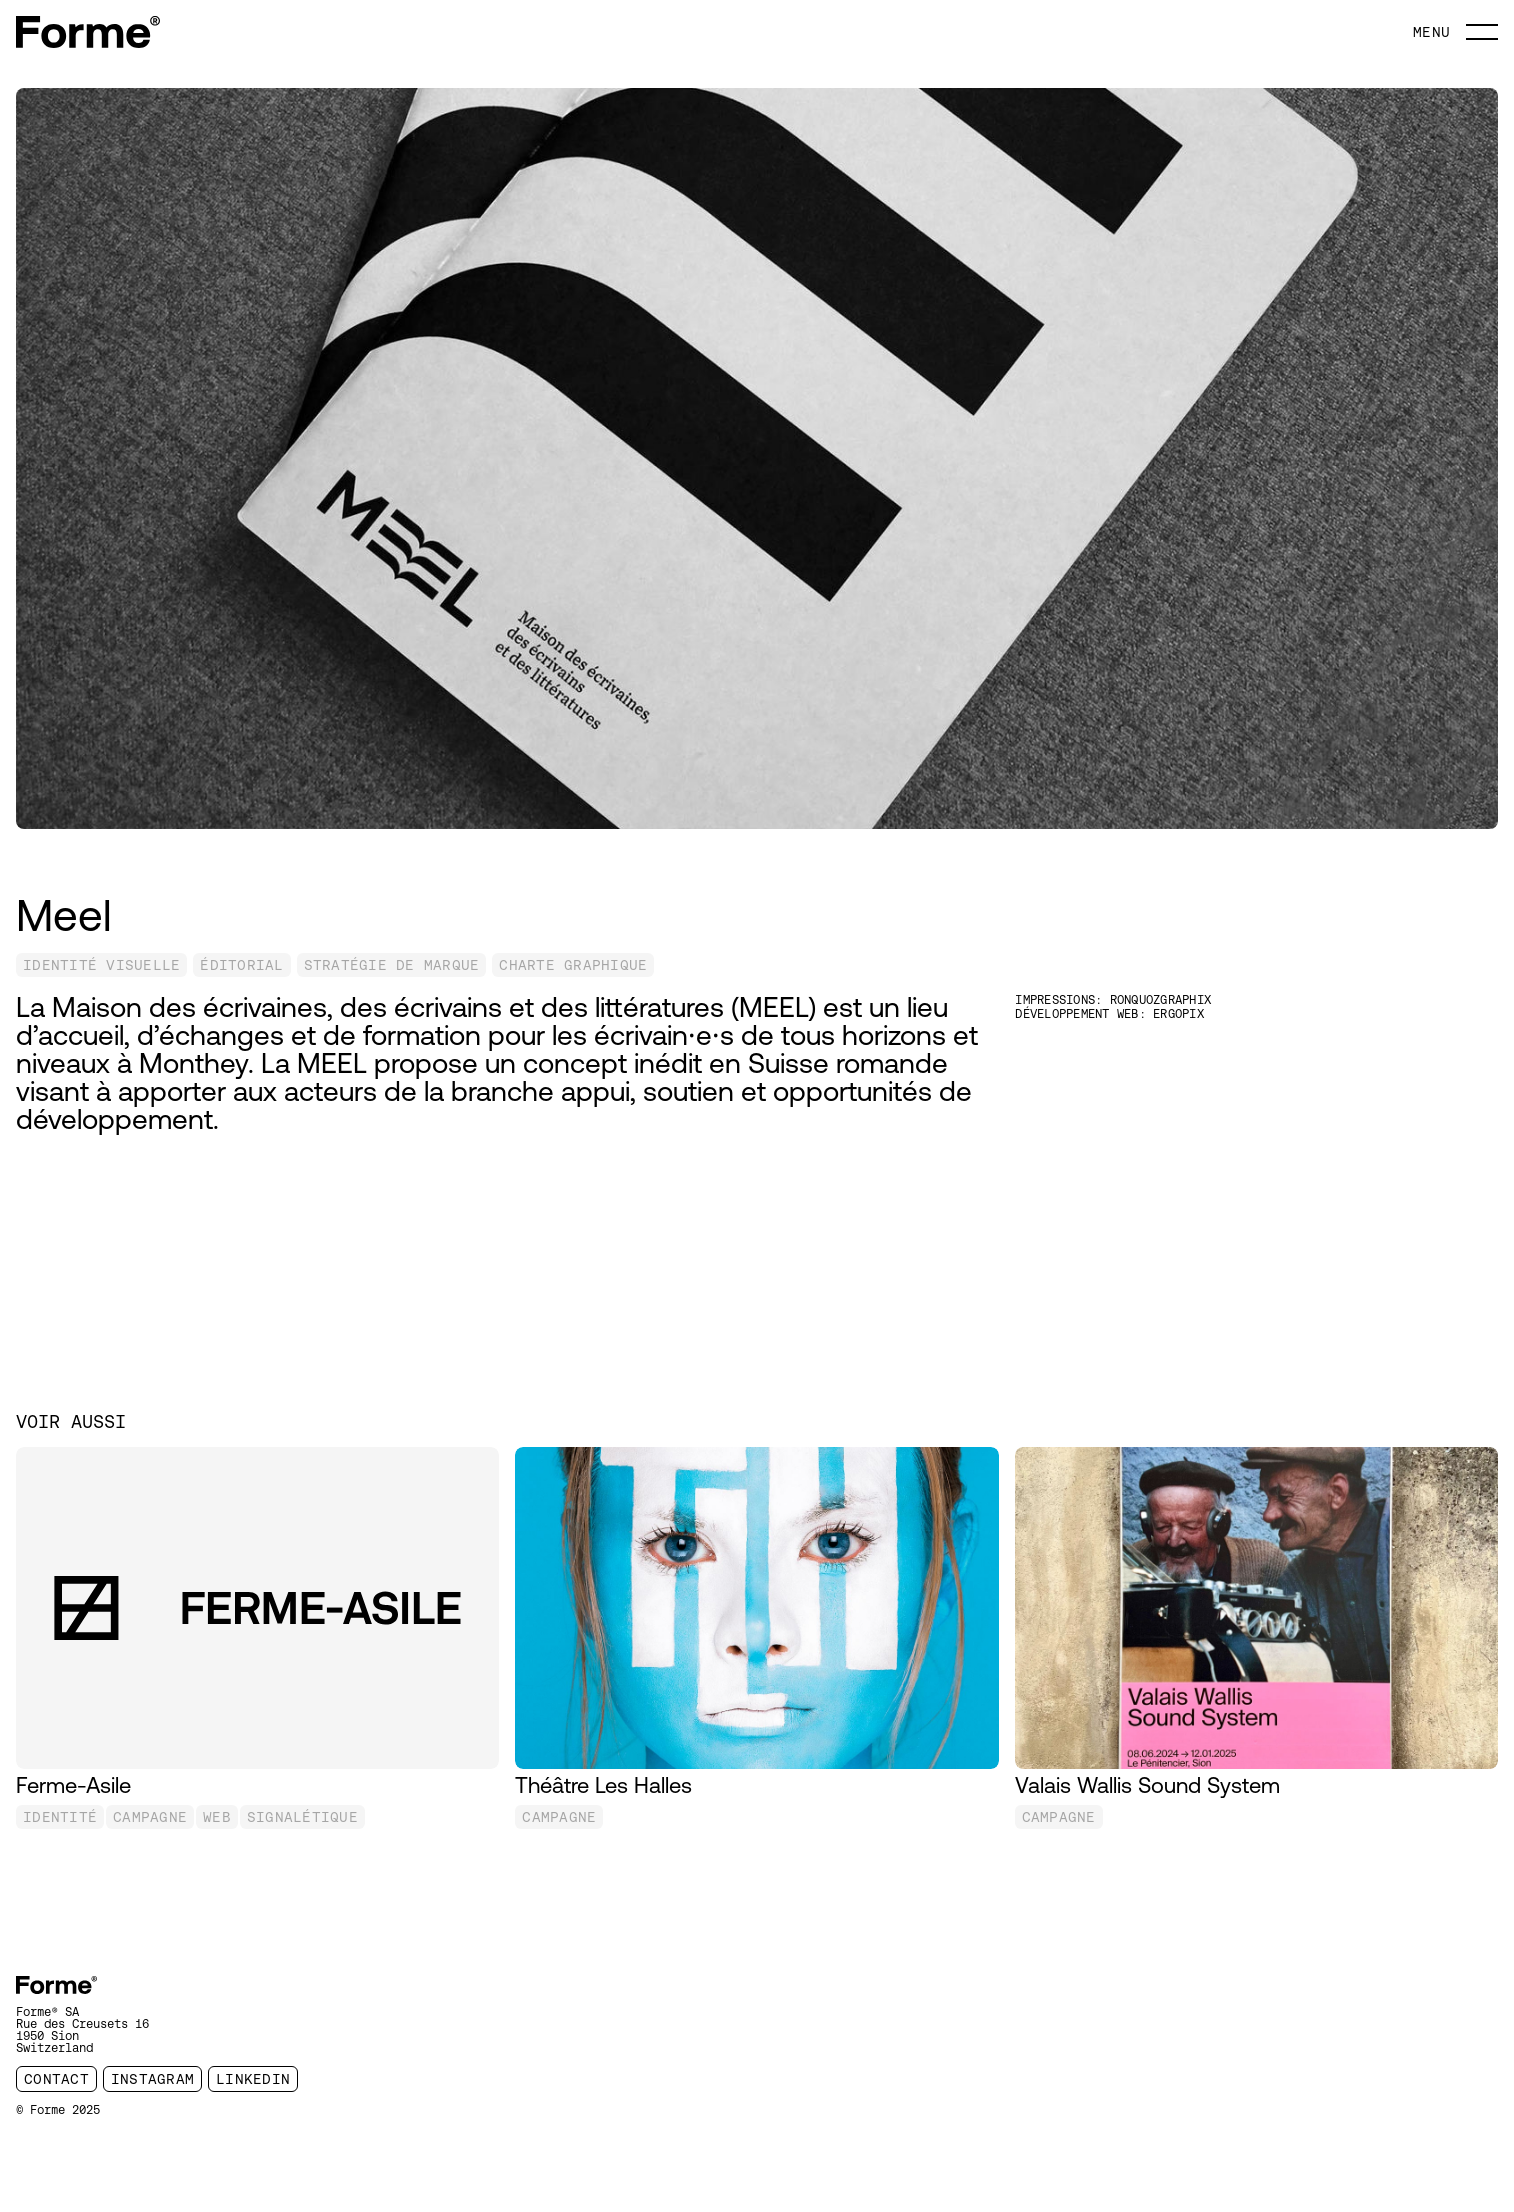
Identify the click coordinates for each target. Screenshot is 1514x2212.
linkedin (253, 2079)
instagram (152, 2079)
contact (56, 2079)
